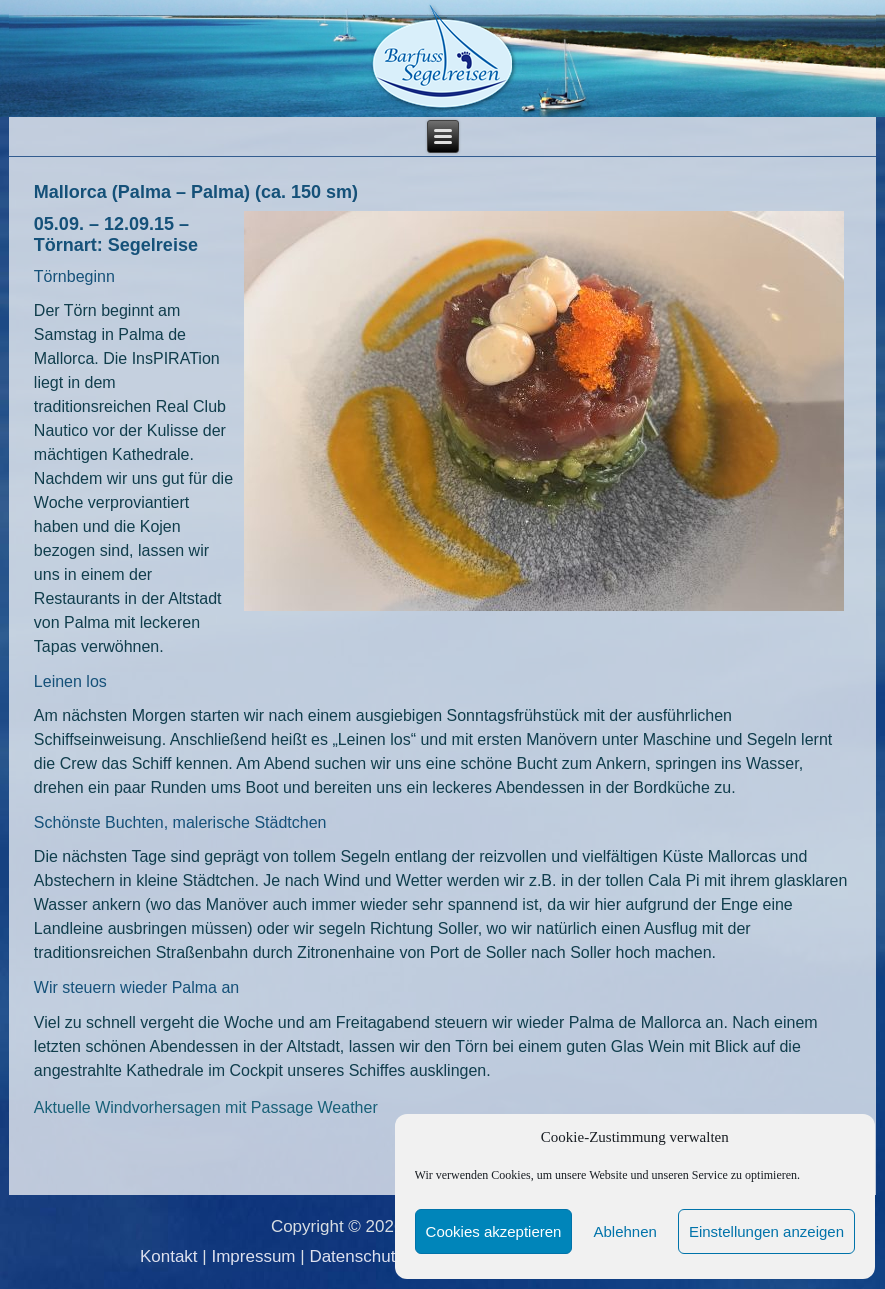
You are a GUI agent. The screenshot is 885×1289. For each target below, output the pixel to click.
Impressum (253, 1256)
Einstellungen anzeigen (766, 1231)
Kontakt (169, 1256)
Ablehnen (624, 1231)
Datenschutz (356, 1256)
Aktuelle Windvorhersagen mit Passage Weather (206, 1107)
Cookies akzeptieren (494, 1231)
